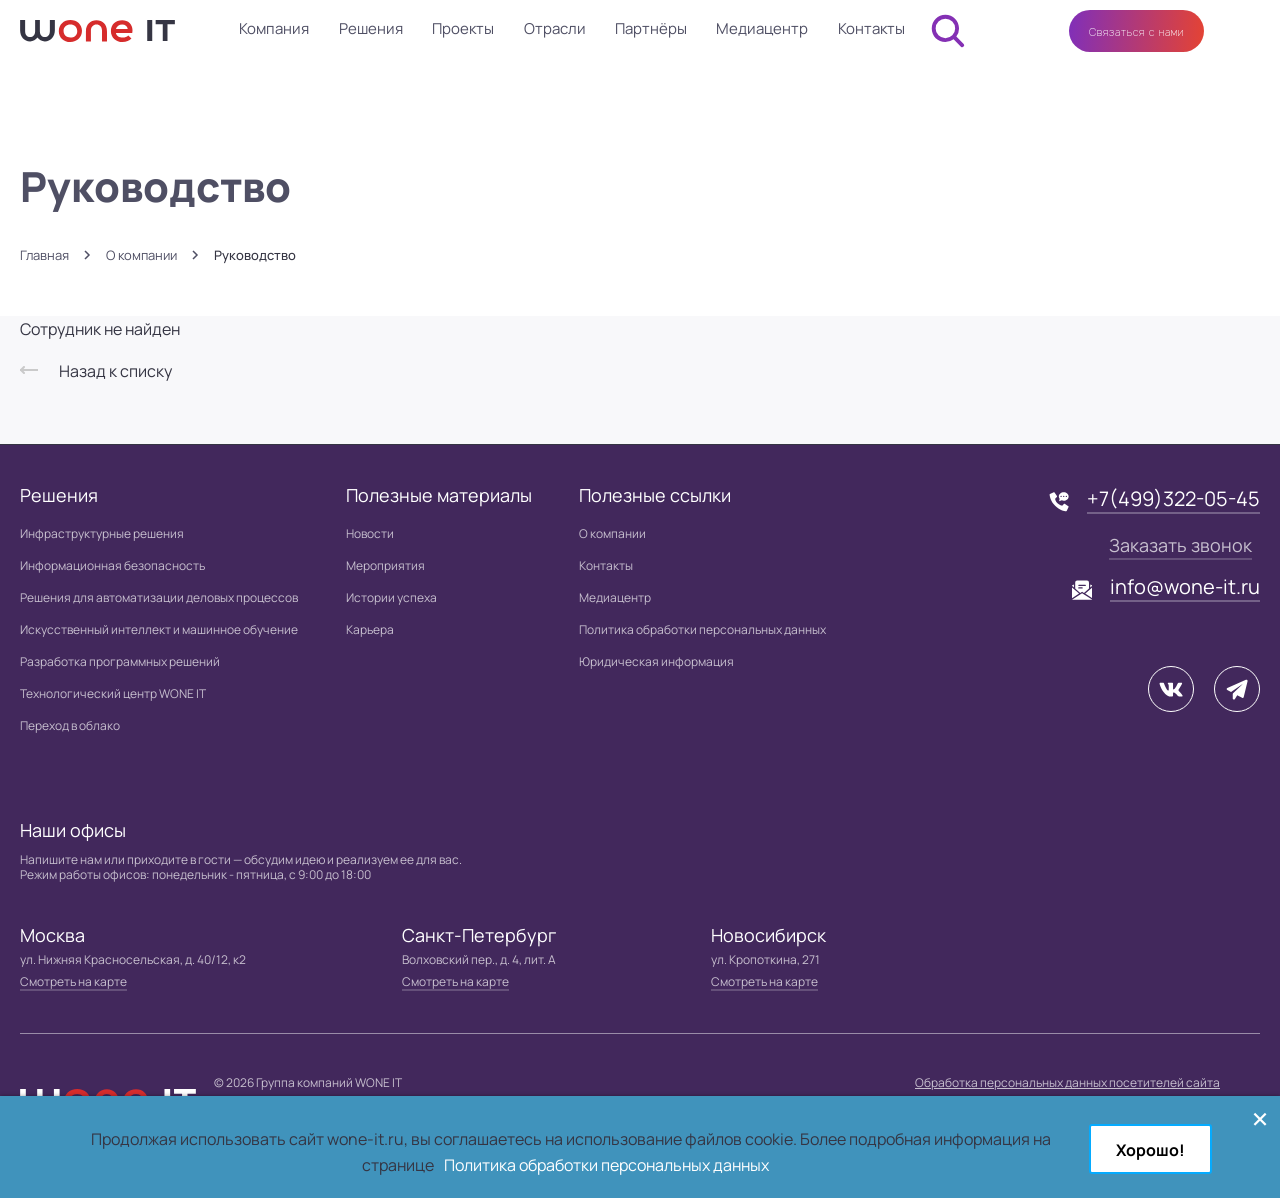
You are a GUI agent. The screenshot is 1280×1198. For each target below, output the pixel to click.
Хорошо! (1150, 1150)
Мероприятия (385, 565)
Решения (371, 28)
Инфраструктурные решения (102, 533)
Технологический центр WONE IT (113, 693)
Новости (370, 533)
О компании (141, 255)
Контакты (871, 28)
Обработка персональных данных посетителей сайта (1067, 1082)
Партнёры (651, 28)
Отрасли (555, 28)
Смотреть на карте (73, 981)
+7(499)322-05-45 (1173, 498)
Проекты (463, 28)
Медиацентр (762, 28)
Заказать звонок (1180, 545)
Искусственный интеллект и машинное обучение (159, 629)
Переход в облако (70, 725)
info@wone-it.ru (1185, 586)
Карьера (370, 629)
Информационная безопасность (112, 565)
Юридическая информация (656, 661)
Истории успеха (391, 597)
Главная (44, 255)
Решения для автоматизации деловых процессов (159, 597)
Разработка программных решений (120, 661)
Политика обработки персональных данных (702, 629)
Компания (274, 28)
